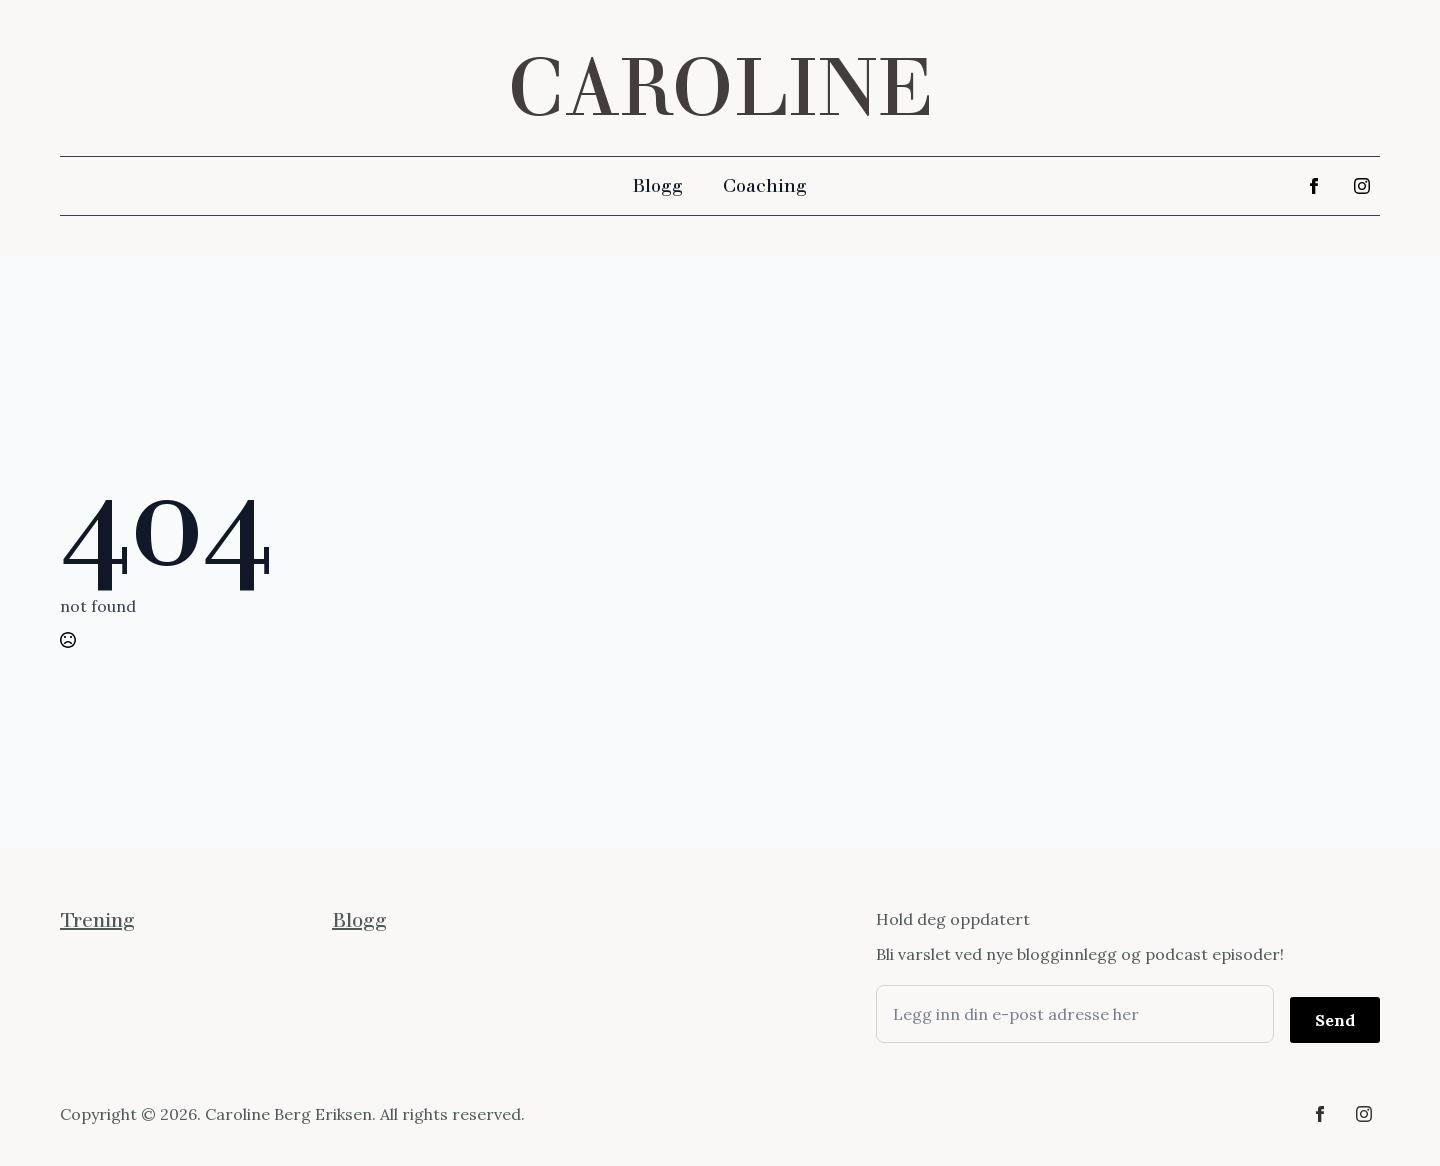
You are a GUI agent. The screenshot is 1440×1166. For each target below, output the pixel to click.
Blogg (658, 186)
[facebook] (1314, 186)
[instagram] (1362, 186)
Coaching (765, 186)
